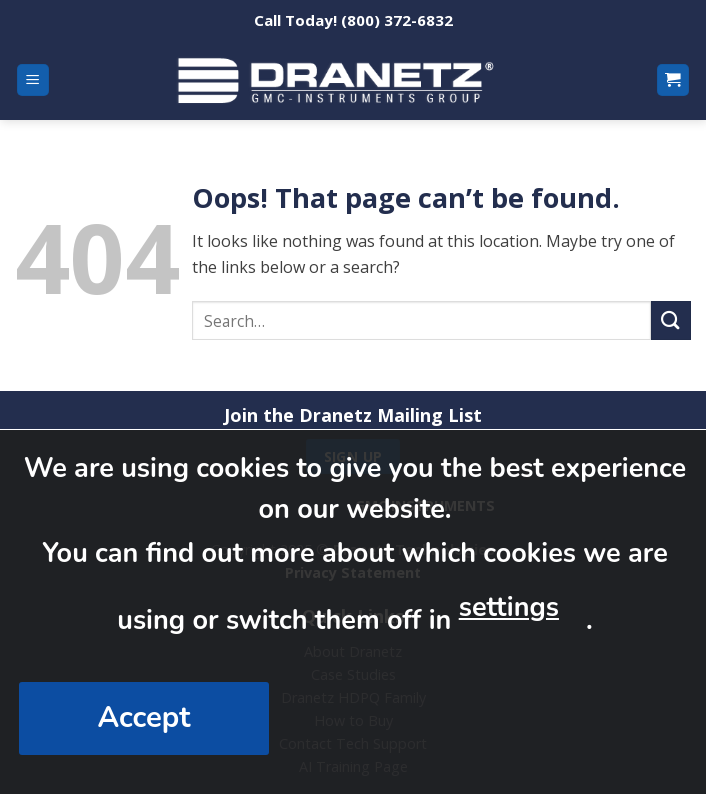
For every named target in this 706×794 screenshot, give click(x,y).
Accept (144, 717)
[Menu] (33, 80)
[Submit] (671, 320)
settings (509, 607)
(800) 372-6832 (397, 20)
